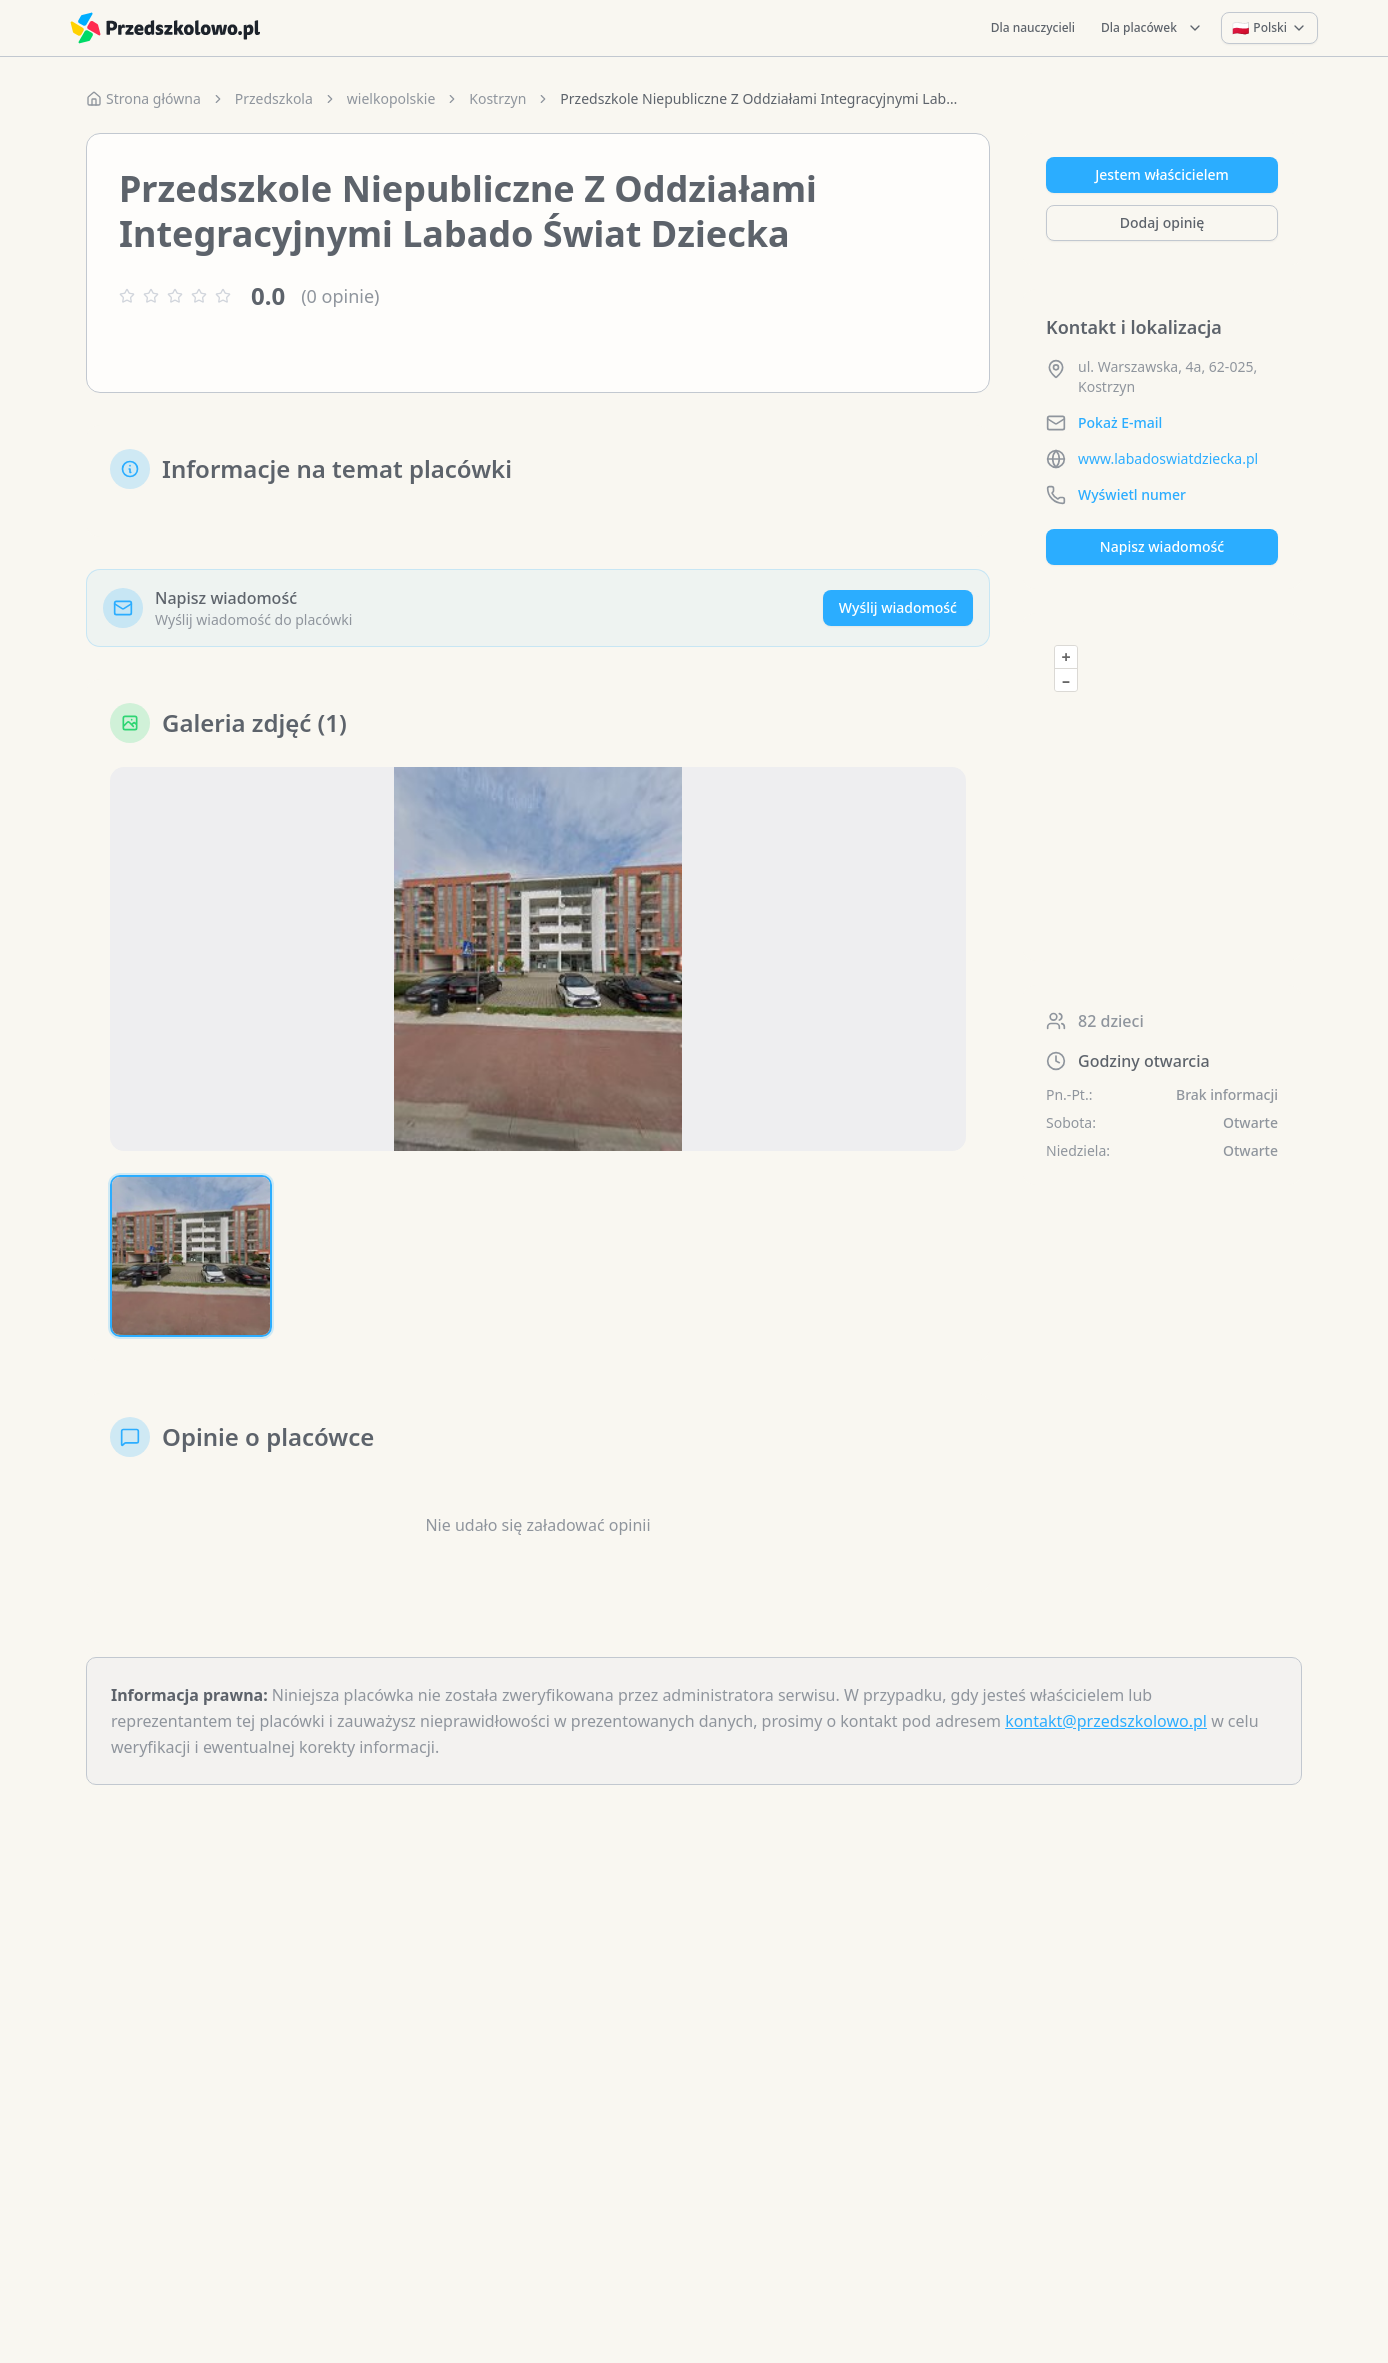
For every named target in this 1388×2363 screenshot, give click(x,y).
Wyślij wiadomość (898, 607)
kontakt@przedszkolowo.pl (1106, 1721)
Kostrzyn (497, 98)
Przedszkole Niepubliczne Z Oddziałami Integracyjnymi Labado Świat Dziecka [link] (760, 98)
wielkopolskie (391, 98)
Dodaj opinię (1162, 222)
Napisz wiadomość (1162, 546)
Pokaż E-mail (1120, 422)
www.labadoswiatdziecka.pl (1168, 458)
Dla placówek (1152, 27)
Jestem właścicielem (1162, 174)
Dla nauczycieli (1033, 27)
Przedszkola (274, 98)
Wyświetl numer (1132, 494)
